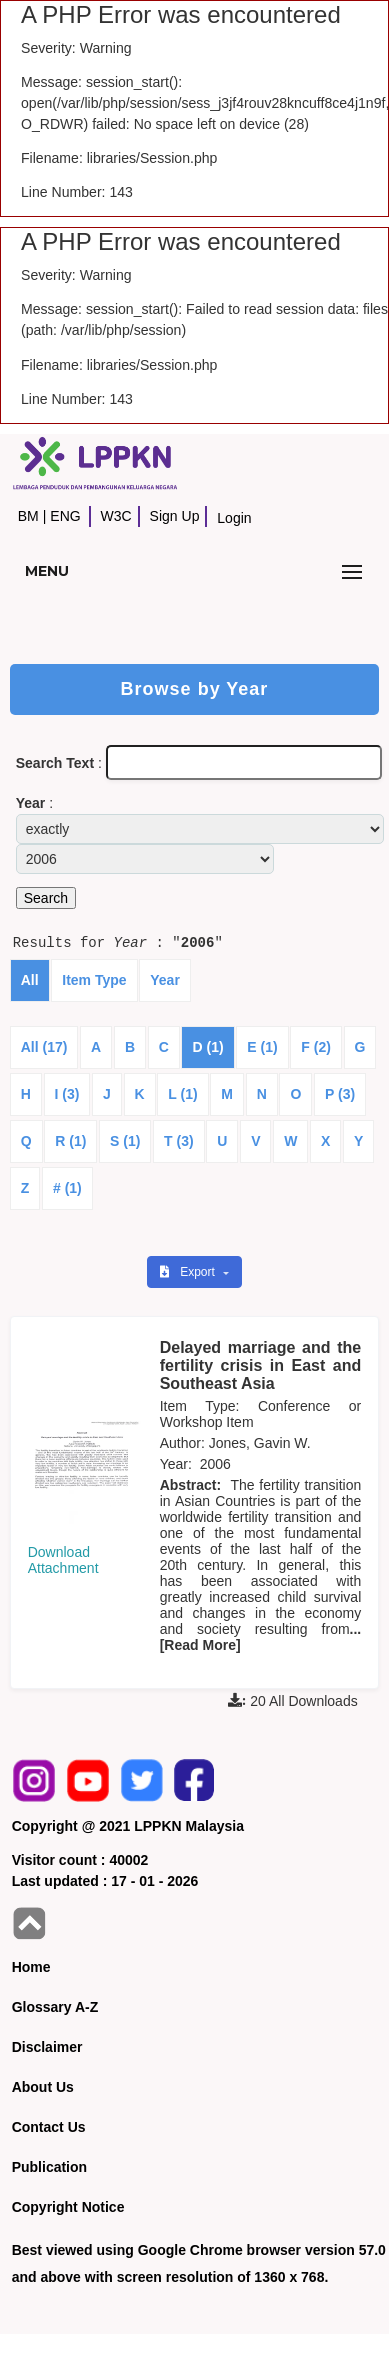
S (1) (125, 1141)
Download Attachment (63, 1560)
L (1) (182, 1094)
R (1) (70, 1141)
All (30, 980)
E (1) (262, 1047)
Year (165, 980)
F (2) (316, 1047)
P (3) (340, 1094)
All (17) (44, 1047)
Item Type (94, 980)
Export (189, 1272)
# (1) (67, 1188)
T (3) (179, 1141)
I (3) (67, 1094)
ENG (65, 516)
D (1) (207, 1047)
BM (28, 516)
